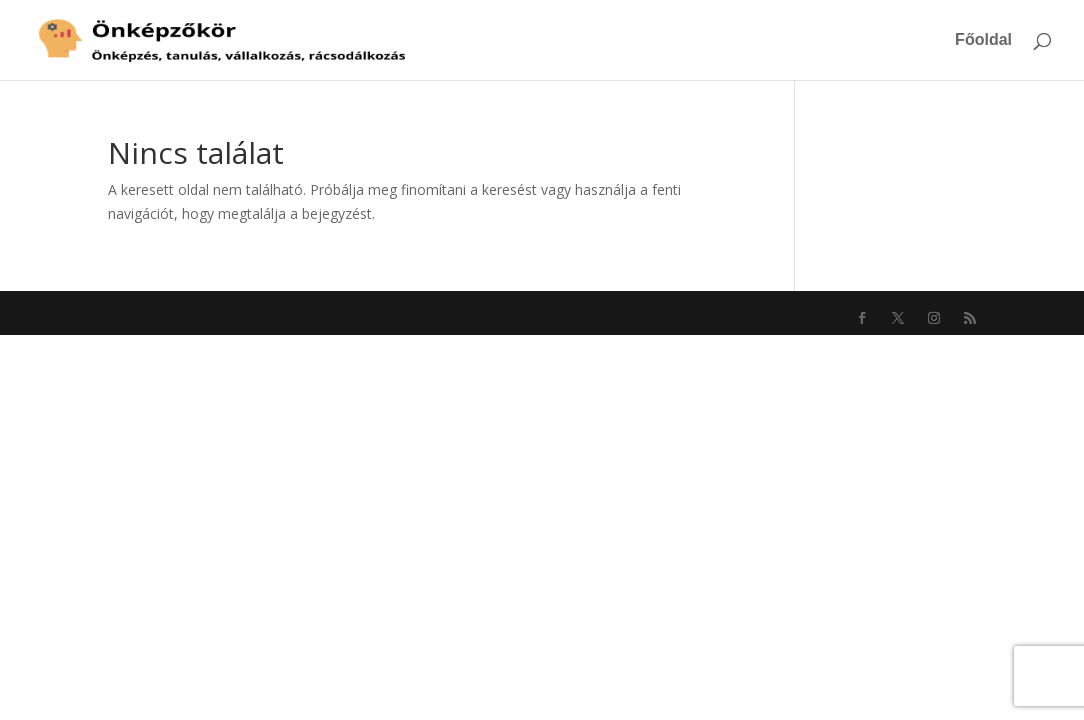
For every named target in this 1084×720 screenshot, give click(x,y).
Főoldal (983, 40)
